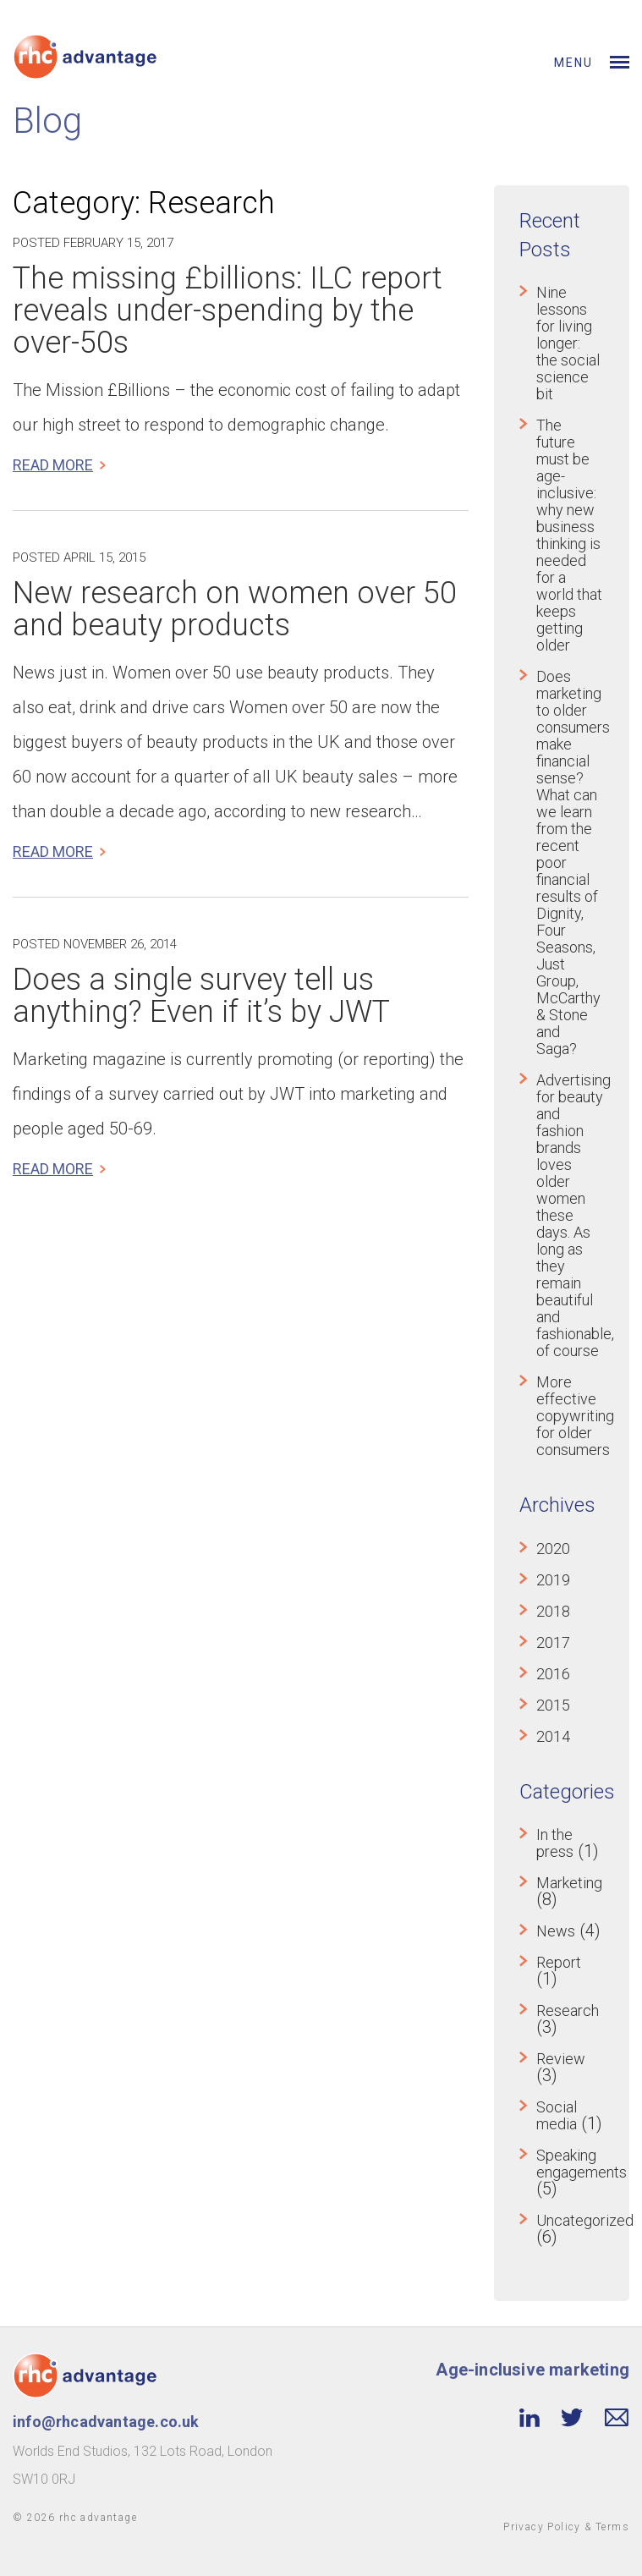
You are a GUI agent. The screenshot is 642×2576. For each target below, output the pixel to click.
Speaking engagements (581, 2163)
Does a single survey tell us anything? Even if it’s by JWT (201, 996)
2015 (553, 1705)
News (555, 1931)
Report (558, 1962)
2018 (553, 1611)
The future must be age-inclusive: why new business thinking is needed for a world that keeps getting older (569, 535)
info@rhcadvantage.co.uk (106, 2421)
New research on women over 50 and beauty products (235, 609)
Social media (556, 2115)
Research (567, 2010)
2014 (553, 1736)
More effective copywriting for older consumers (575, 1415)
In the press (554, 1843)
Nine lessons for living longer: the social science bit (568, 343)
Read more (53, 465)
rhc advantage (98, 2518)
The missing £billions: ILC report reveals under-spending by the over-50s (227, 310)
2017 (553, 1642)
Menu (573, 63)
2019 (553, 1580)
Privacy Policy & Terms (566, 2527)
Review (560, 2059)
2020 (553, 1548)
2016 (553, 1674)
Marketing (569, 1883)
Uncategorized (585, 2220)
